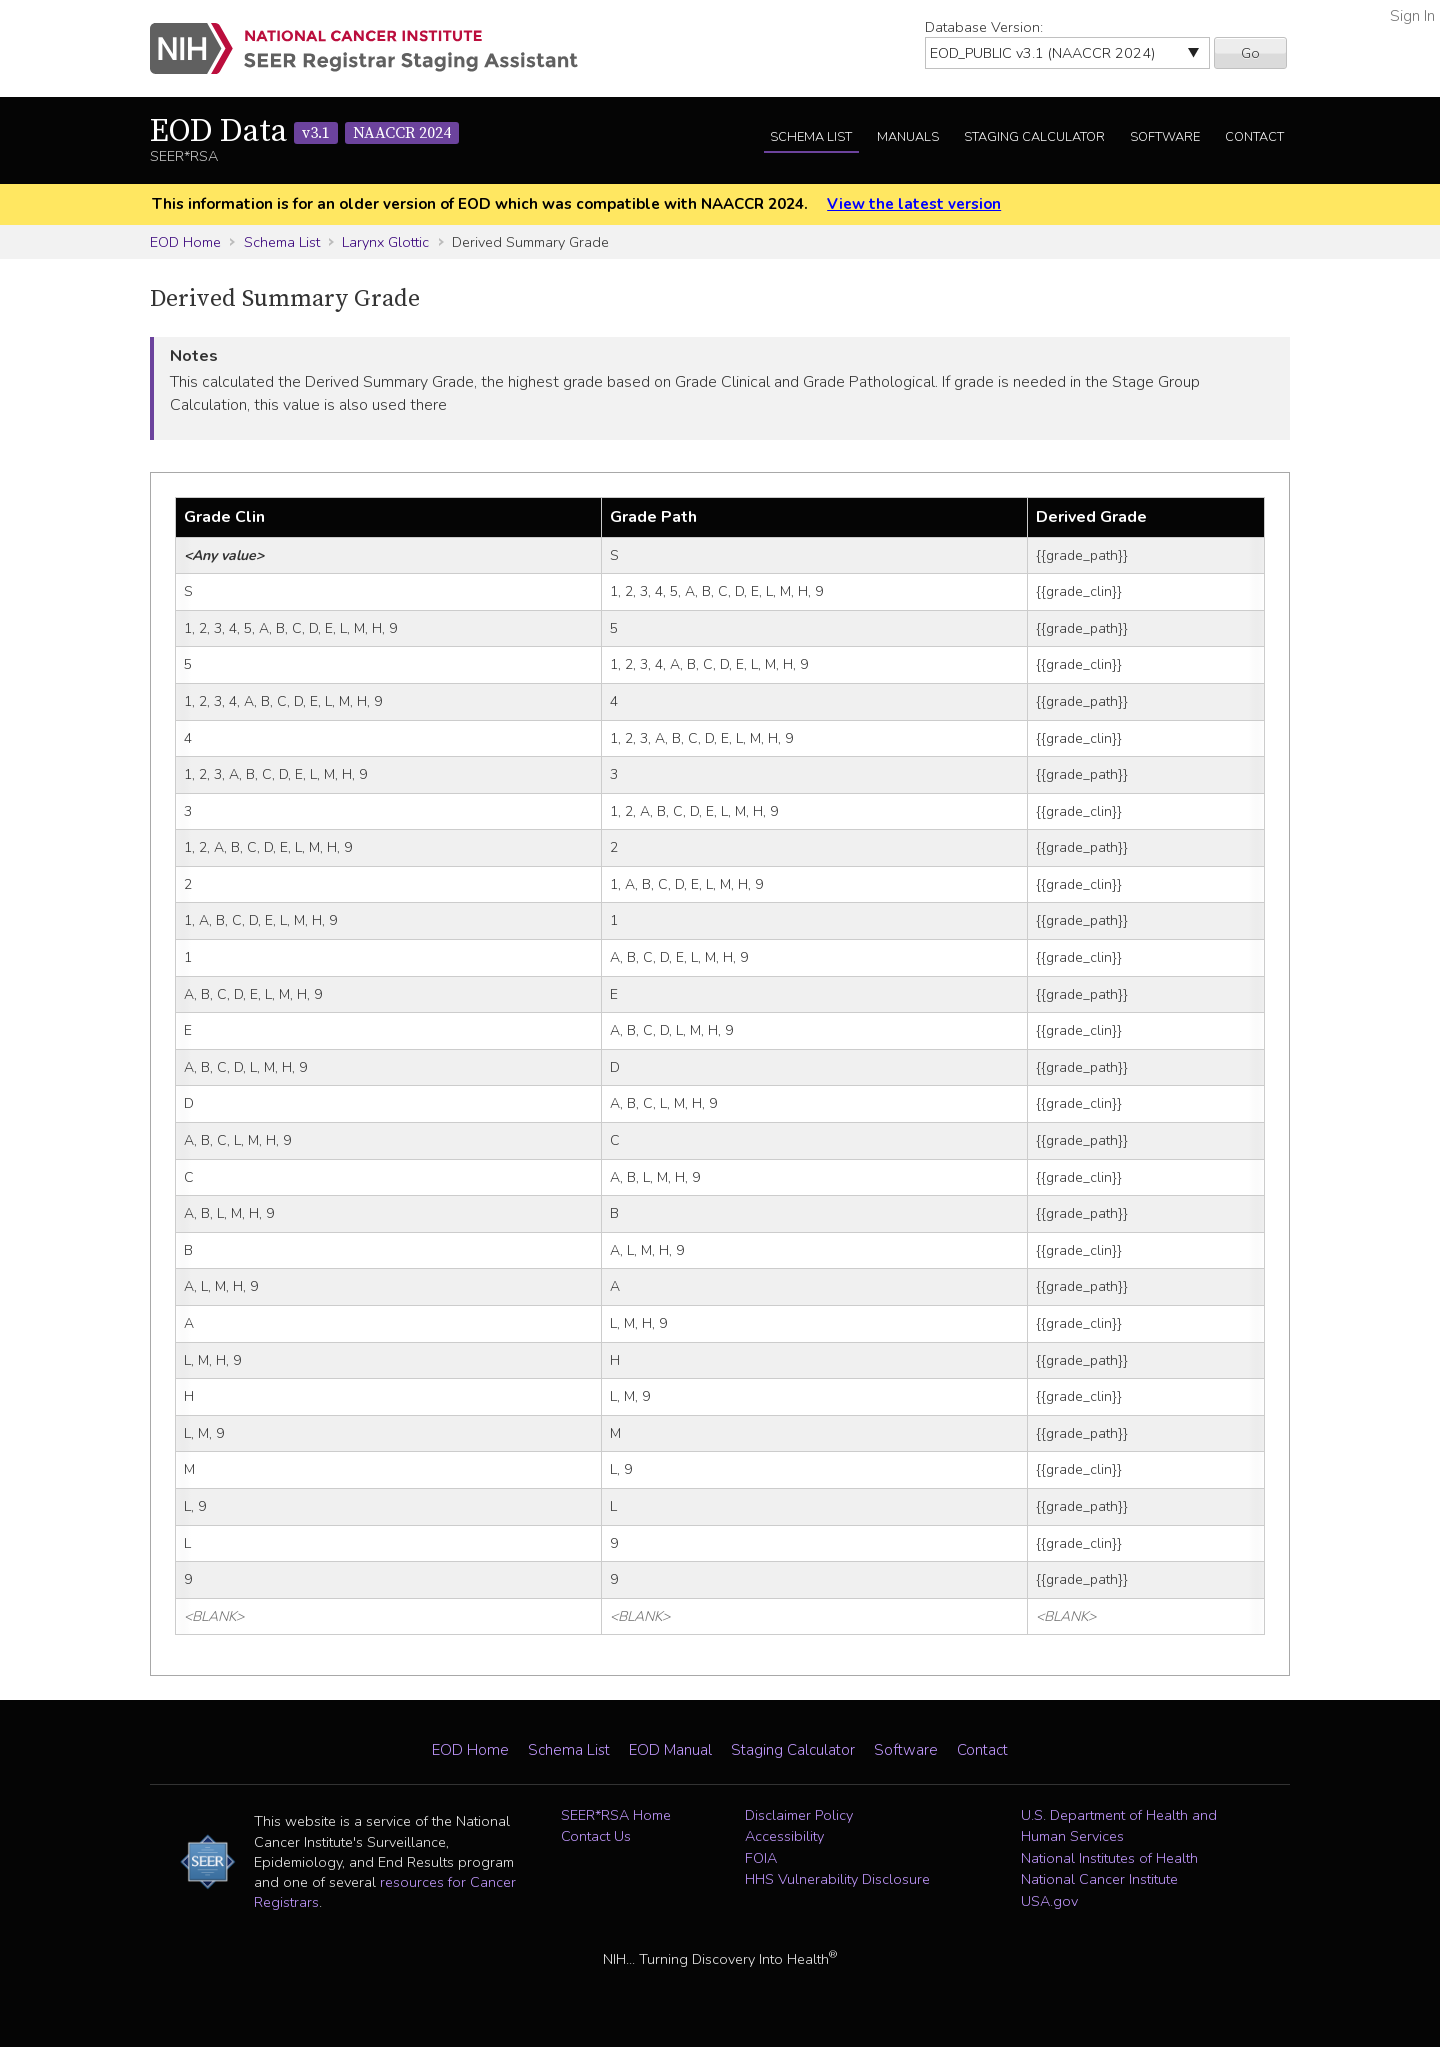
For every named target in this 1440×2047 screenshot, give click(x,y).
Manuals (908, 137)
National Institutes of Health (1109, 1858)
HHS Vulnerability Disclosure (837, 1879)
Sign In (1412, 16)
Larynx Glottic (385, 242)
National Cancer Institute (1099, 1879)
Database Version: (984, 27)
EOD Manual (670, 1750)
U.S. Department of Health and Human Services (1119, 1826)
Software (1165, 137)
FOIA (761, 1858)
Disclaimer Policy (799, 1815)
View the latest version (914, 204)
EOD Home (185, 242)
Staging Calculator (1034, 137)
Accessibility (784, 1836)
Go (1250, 53)
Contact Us (596, 1836)
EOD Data (304, 132)
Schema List (811, 137)
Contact (1254, 137)
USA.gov (1049, 1901)
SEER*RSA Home (616, 1815)
